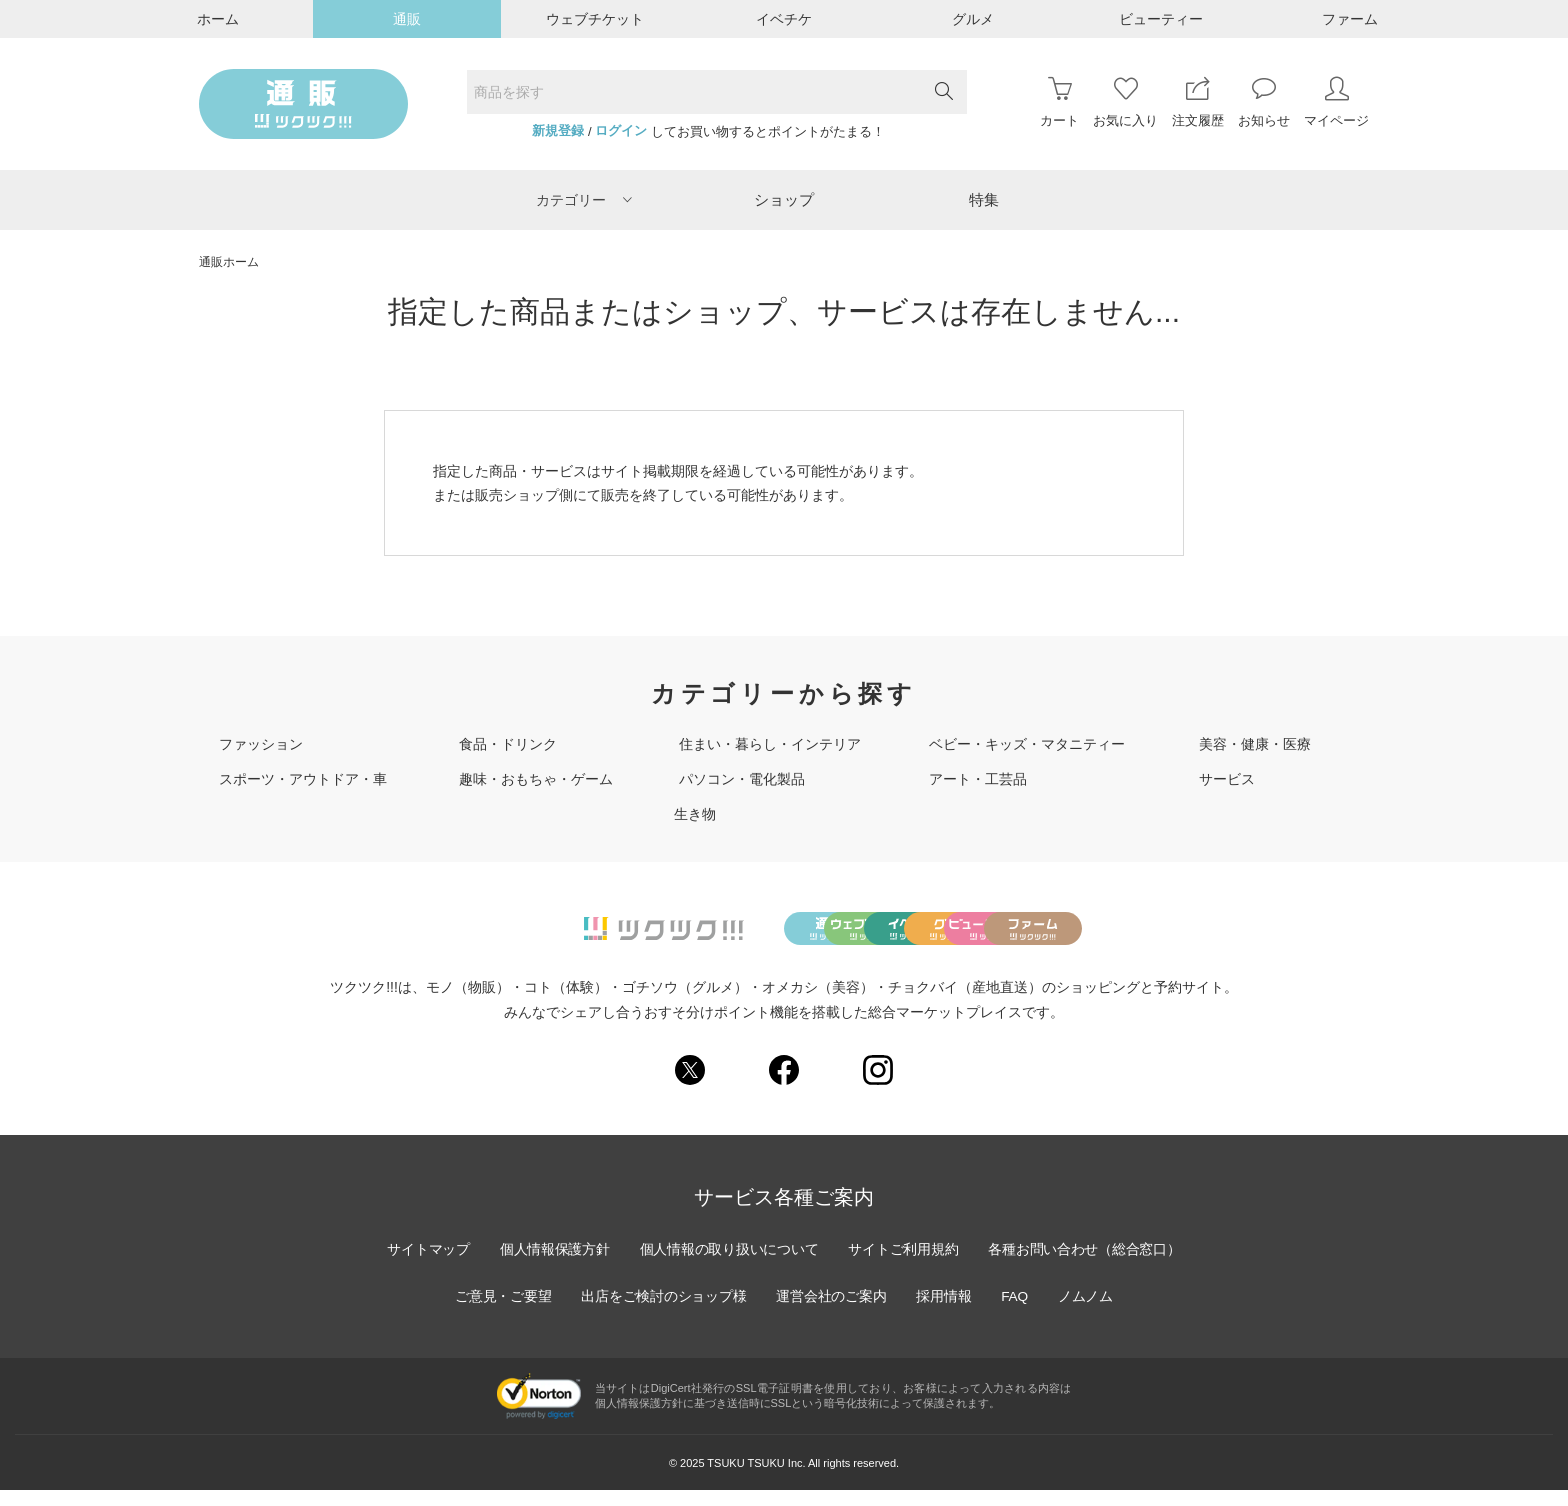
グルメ (973, 19)
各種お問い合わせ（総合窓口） (1089, 1265)
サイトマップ (423, 1265)
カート (1059, 102)
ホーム (218, 19)
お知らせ (1264, 102)
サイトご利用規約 (905, 1265)
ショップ (784, 199)
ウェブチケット (595, 19)
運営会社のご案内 (832, 1312)
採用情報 (946, 1312)
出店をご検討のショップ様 (662, 1312)
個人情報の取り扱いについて (728, 1265)
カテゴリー (584, 200)
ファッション (261, 744)
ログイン (621, 131)
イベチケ (784, 19)
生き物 (695, 814)
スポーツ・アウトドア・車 (303, 779)
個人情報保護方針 (551, 1265)
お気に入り (1125, 102)
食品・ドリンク (508, 744)
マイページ (1336, 102)
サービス (1227, 779)
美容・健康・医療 (1255, 744)
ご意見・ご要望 (499, 1312)
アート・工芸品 (978, 779)
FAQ (1018, 1312)
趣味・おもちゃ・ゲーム (536, 779)
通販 (407, 19)
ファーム (1350, 19)
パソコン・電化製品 (742, 779)
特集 (984, 199)
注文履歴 (1198, 102)
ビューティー (1161, 19)
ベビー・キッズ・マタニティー (1027, 744)
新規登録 (558, 131)
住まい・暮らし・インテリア (770, 744)
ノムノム (1090, 1312)
